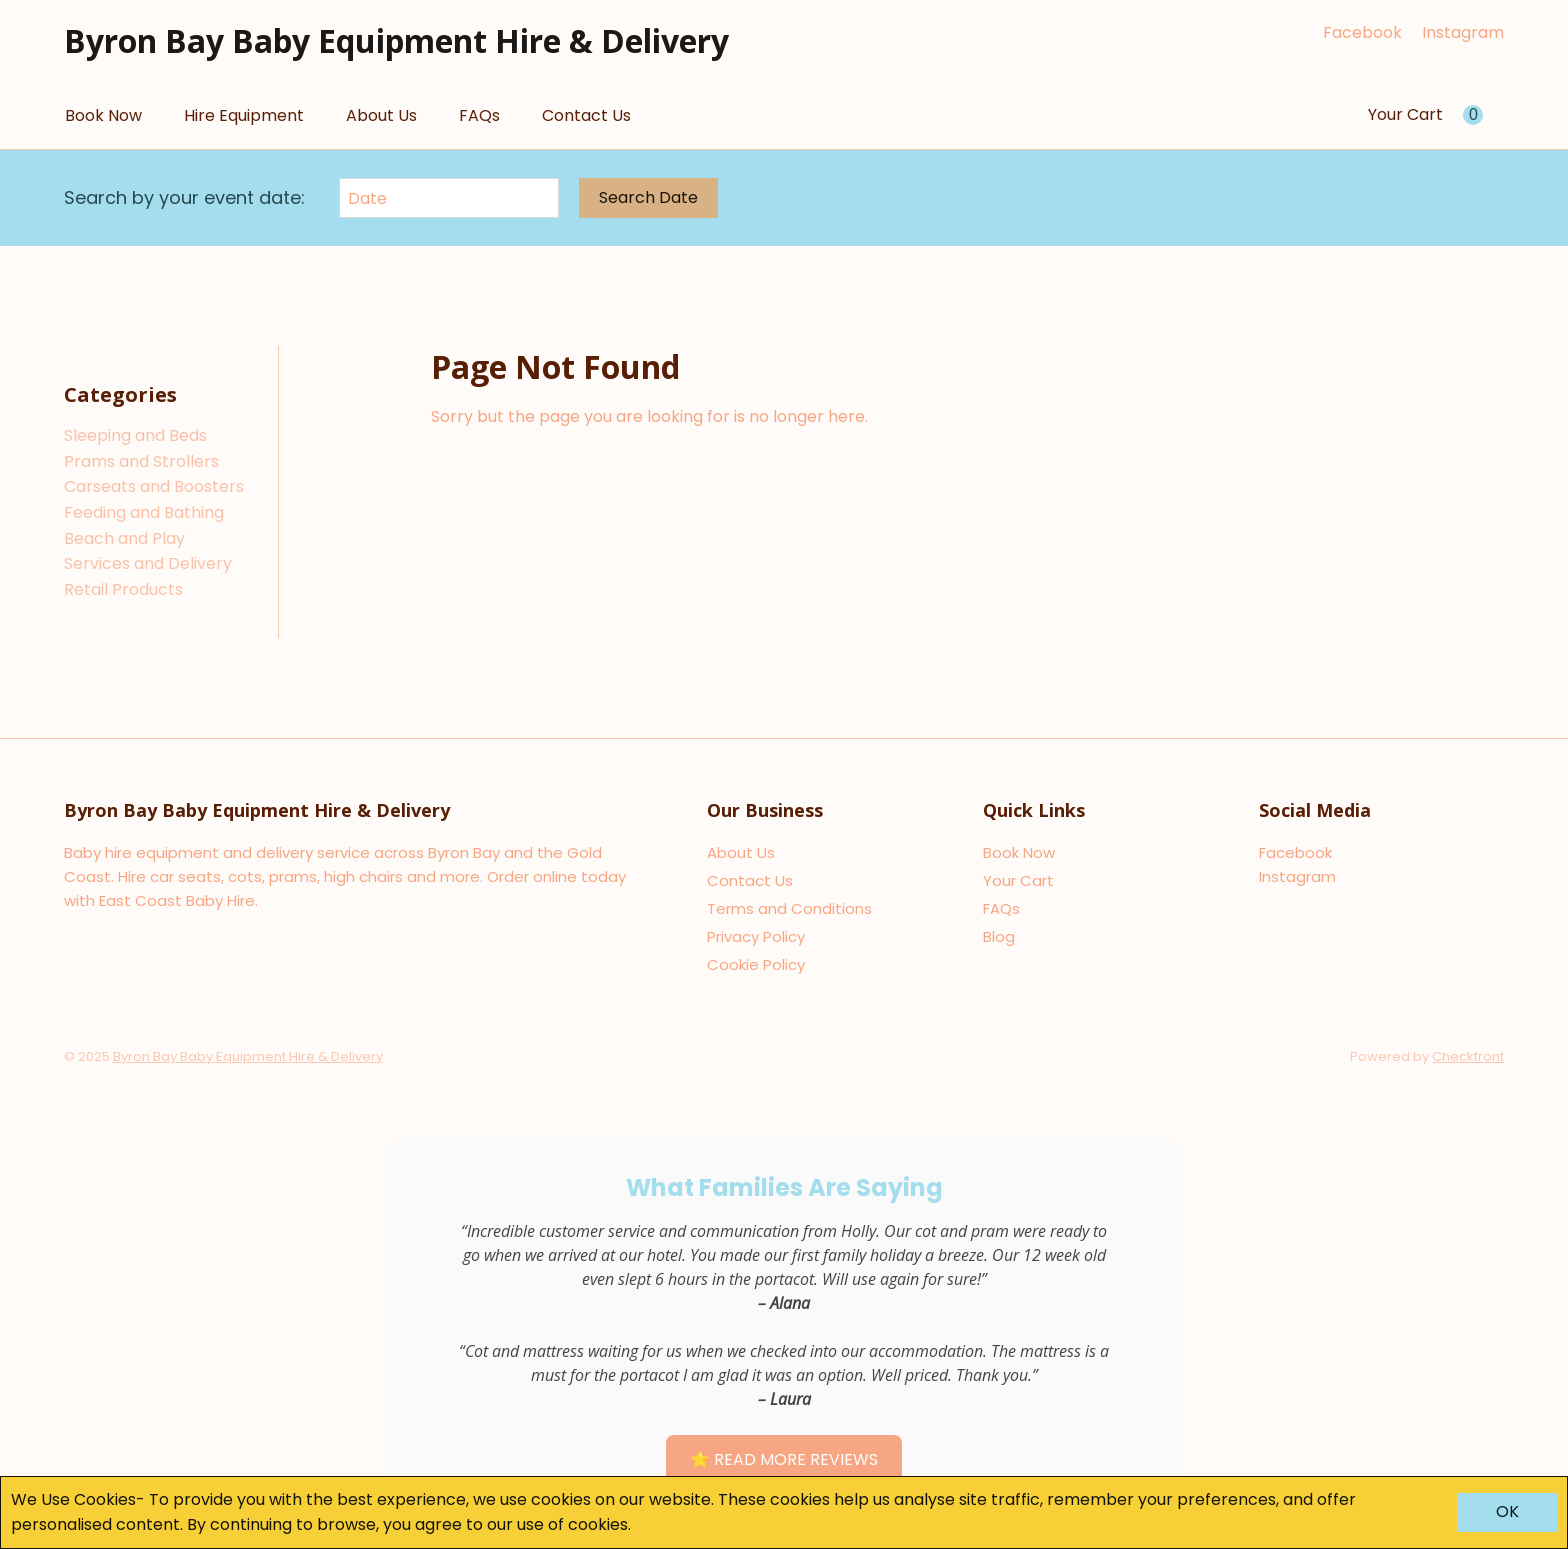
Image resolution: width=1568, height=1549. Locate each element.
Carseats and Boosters (154, 486)
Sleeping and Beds (135, 435)
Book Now (103, 115)
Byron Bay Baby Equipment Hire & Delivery (396, 40)
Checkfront (1468, 1056)
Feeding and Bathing (144, 512)
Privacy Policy (756, 936)
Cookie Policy (756, 964)
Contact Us (586, 115)
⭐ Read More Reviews (784, 1459)
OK (1507, 1511)
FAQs (479, 115)
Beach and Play (124, 538)
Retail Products (123, 589)
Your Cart (1018, 880)
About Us (381, 115)
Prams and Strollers (141, 461)
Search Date (648, 197)
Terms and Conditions (789, 908)
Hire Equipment (244, 115)
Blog (999, 936)
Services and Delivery (148, 563)
